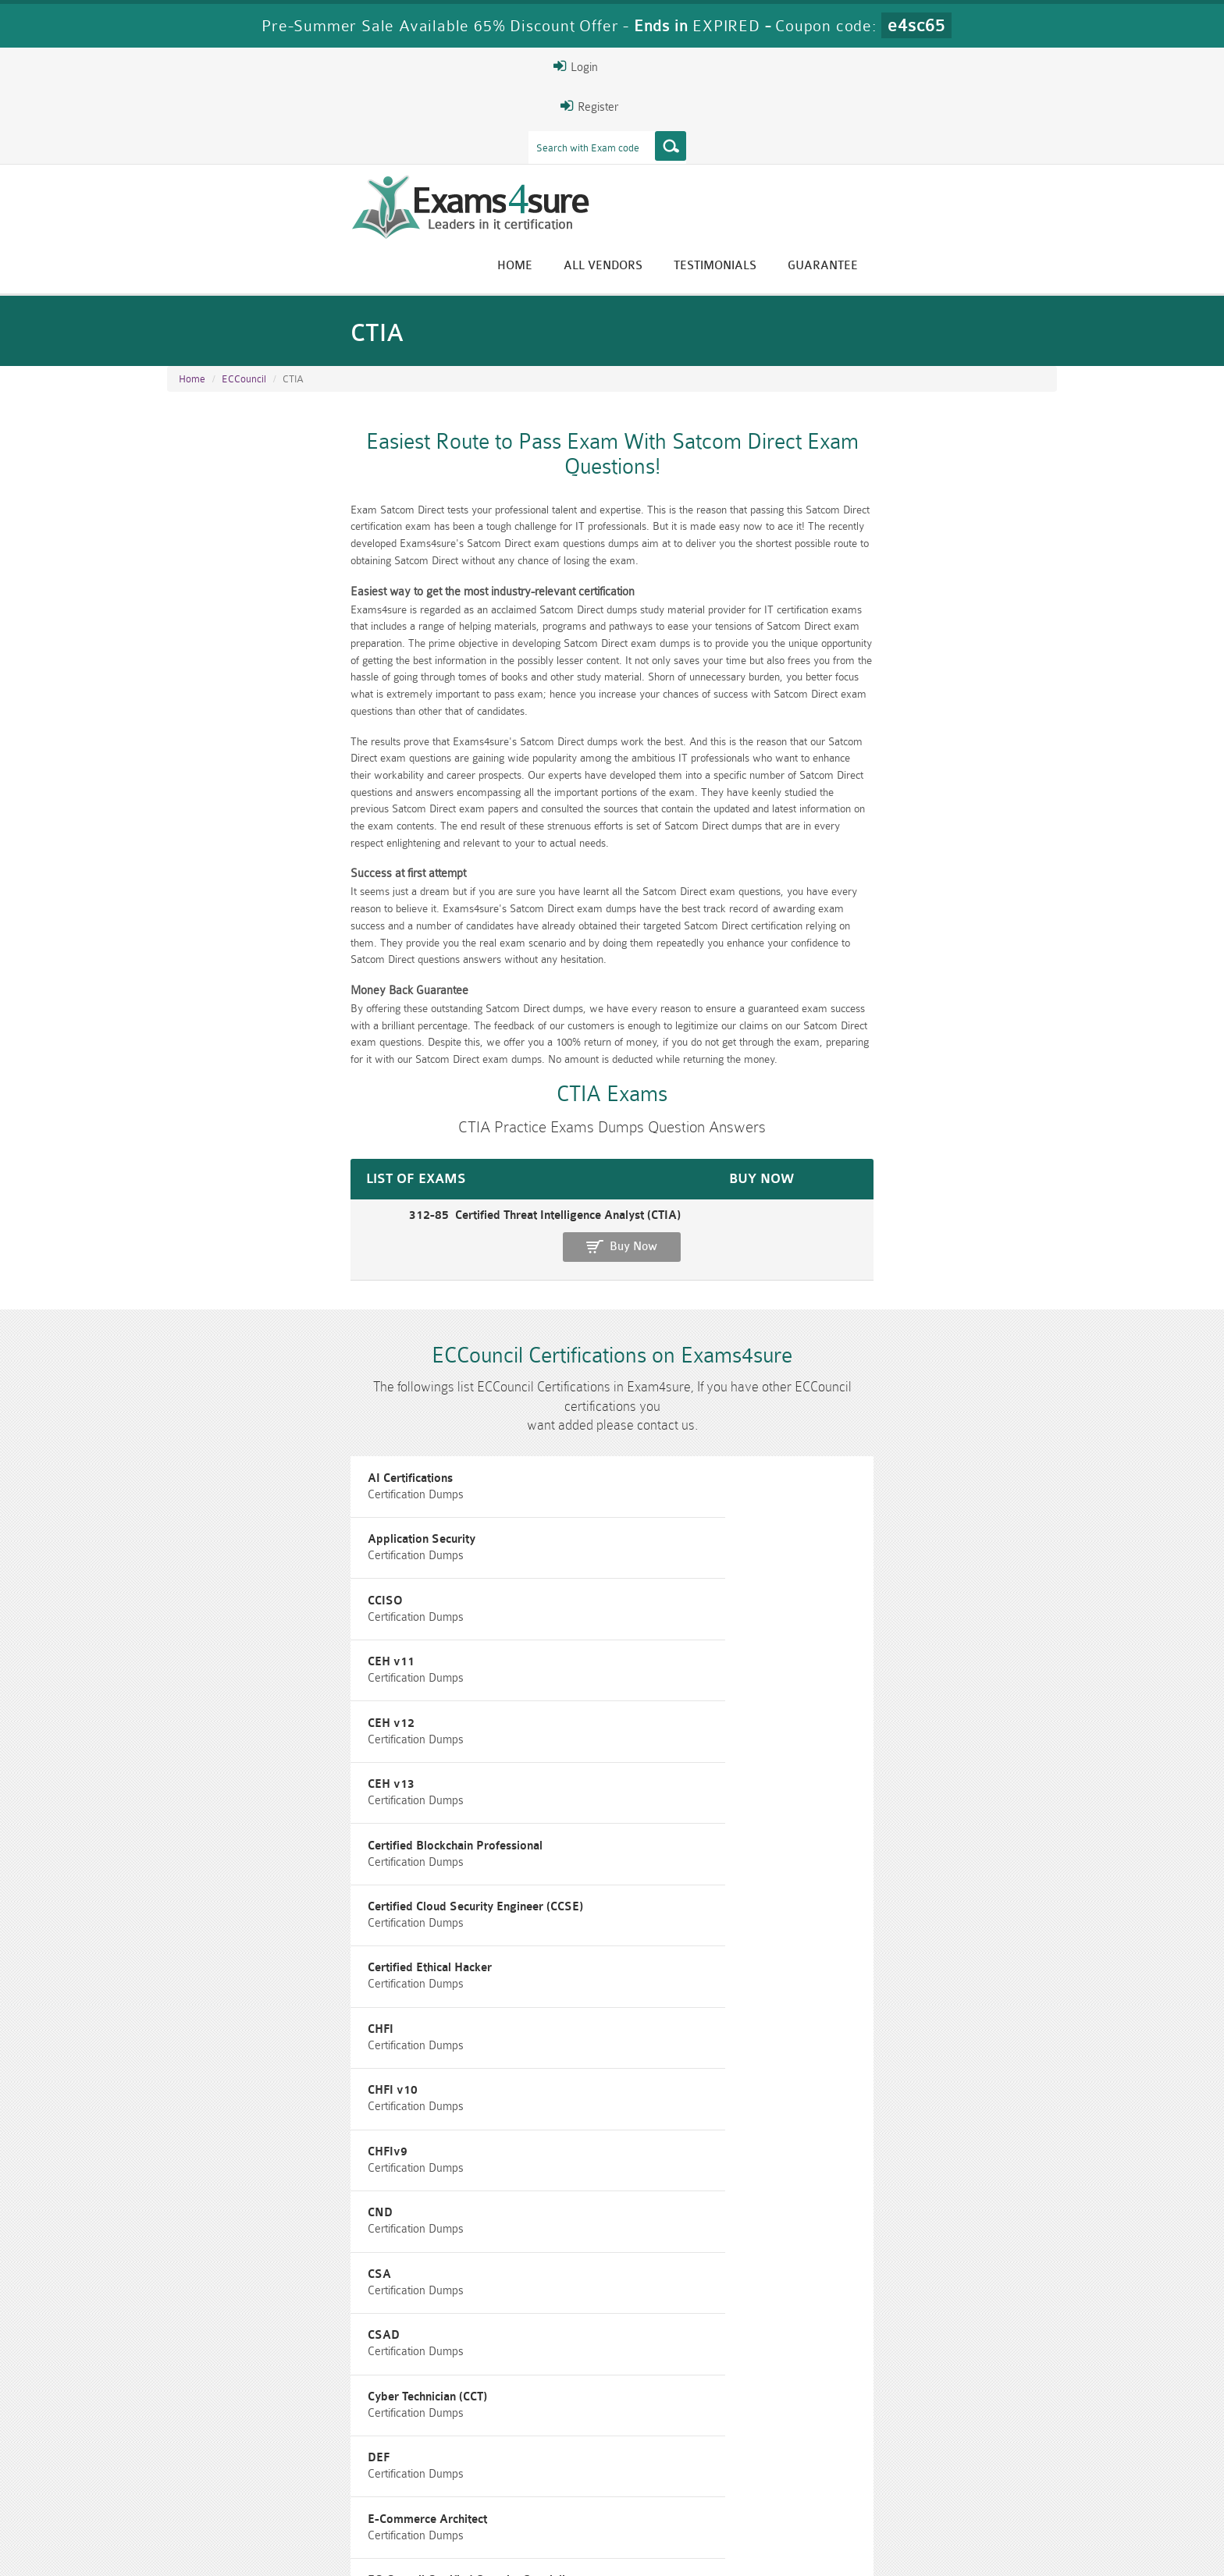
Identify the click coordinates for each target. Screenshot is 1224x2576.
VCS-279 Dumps (389, 2496)
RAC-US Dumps (834, 2470)
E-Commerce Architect (848, 1668)
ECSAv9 (810, 1809)
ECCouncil (244, 266)
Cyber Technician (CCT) (238, 1668)
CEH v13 (811, 1388)
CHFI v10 (509, 1528)
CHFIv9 (808, 1528)
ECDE (499, 1739)
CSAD (804, 1598)
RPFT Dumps (686, 2470)
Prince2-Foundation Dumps (982, 2477)
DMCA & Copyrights (620, 2549)
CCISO (806, 1317)
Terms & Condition (419, 2549)
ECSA (499, 1809)
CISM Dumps (241, 2470)
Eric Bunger (601, 2350)
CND (191, 1598)
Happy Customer (606, 2379)
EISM (499, 1879)
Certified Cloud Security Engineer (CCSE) (591, 1458)
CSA (495, 1598)
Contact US (517, 2549)
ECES (802, 1739)
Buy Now (995, 1043)
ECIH (192, 1809)
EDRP (194, 1879)
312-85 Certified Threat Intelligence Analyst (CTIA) (307, 1036)
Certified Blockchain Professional (266, 1458)
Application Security (538, 1317)
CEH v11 (202, 1388)
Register (876, 66)
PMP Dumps (389, 2470)
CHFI (192, 1528)
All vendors (798, 126)
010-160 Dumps (241, 2496)
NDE (800, 1879)
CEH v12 (507, 1388)
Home (710, 126)
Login (956, 66)
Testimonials (910, 126)
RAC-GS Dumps (538, 2470)
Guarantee (1018, 126)
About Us (247, 2549)
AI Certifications (221, 1317)
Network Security (226, 1949)
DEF (495, 1668)
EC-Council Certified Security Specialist (282, 1739)
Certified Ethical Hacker (850, 1458)
